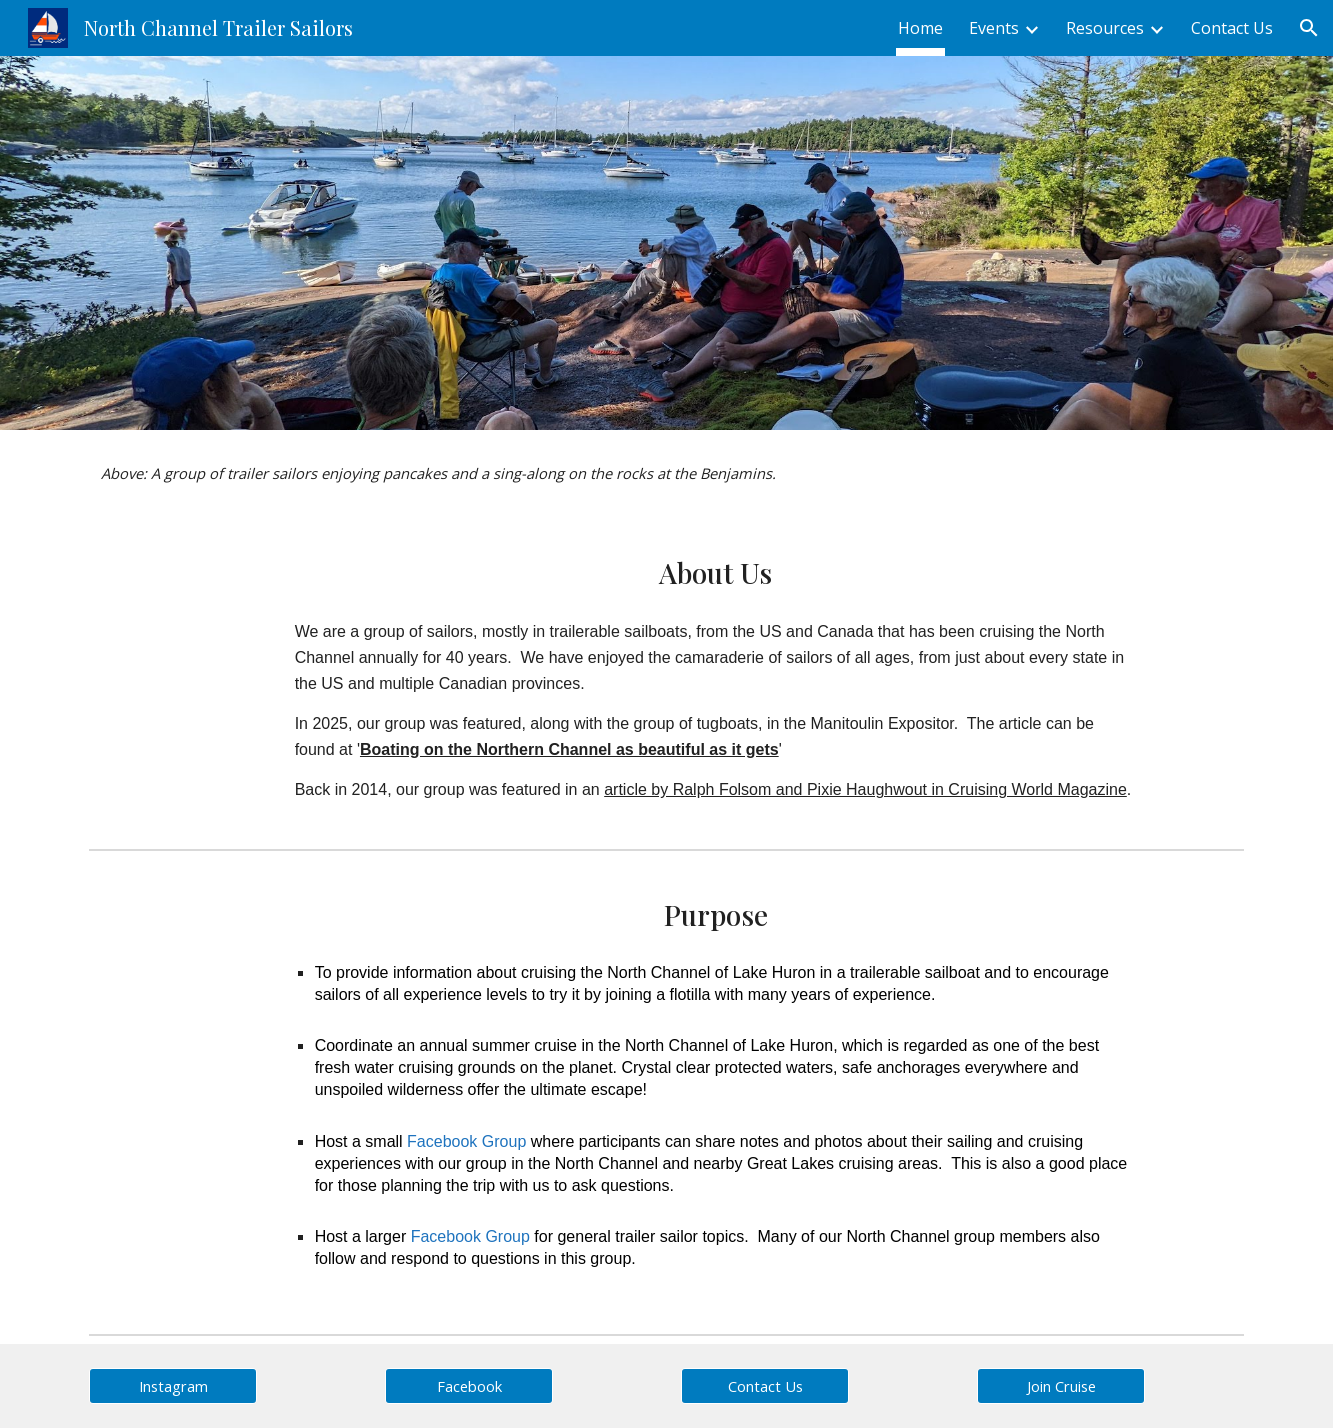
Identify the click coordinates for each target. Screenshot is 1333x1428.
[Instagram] (173, 1385)
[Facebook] (469, 1385)
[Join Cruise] (1061, 1385)
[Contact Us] (765, 1385)
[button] (1309, 28)
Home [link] (920, 28)
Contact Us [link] (1232, 28)
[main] (666, 473)
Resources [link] (1105, 28)
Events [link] (994, 28)
